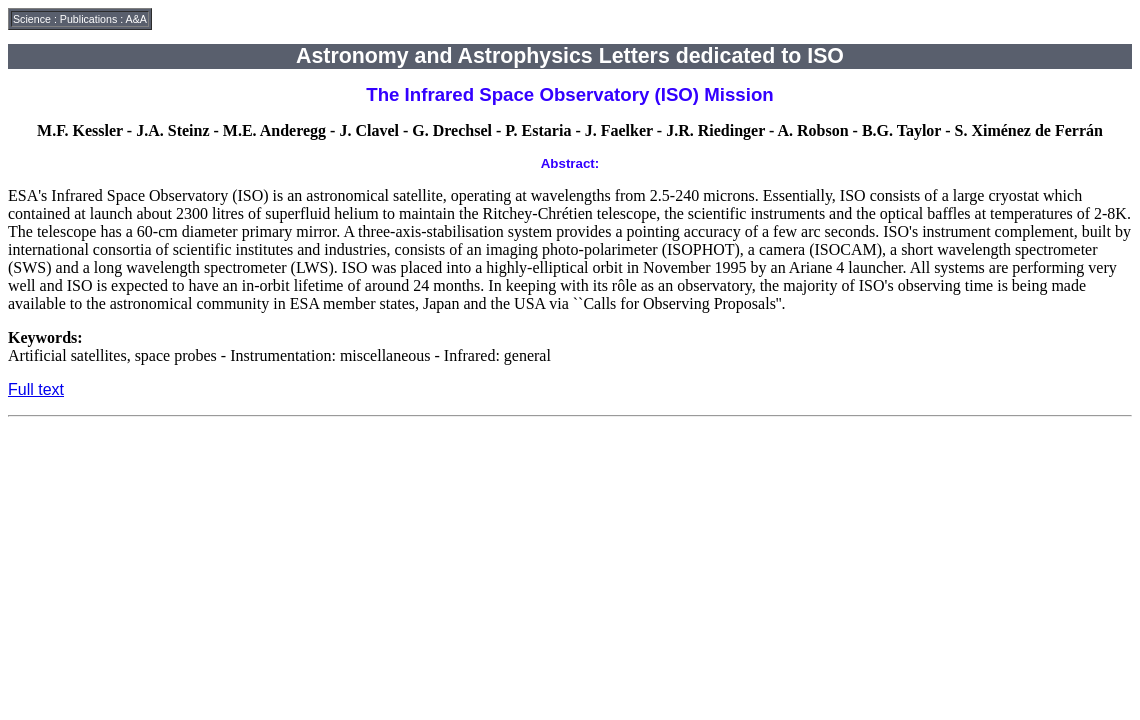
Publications (88, 19)
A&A (136, 19)
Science (32, 19)
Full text (36, 389)
